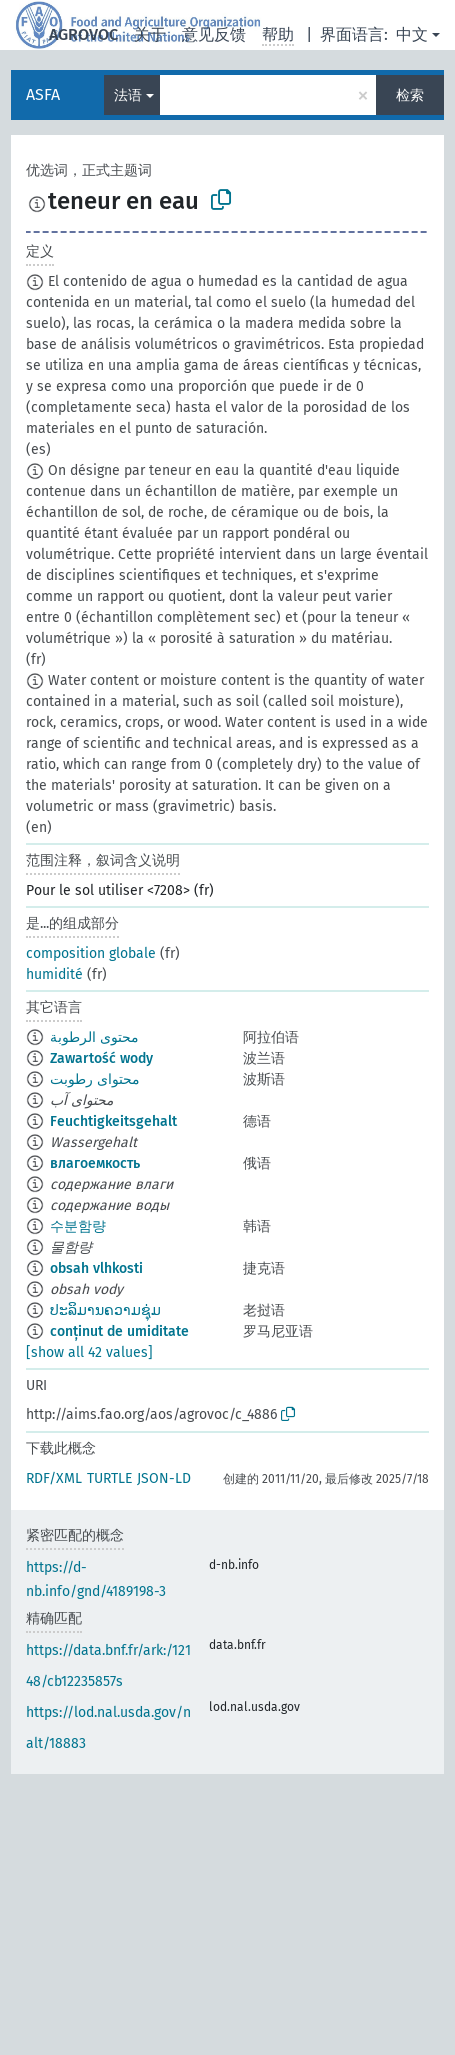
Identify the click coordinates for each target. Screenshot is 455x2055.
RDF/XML (54, 1478)
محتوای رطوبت (95, 1079)
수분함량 (78, 1226)
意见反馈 (214, 34)
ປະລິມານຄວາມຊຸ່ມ (105, 1310)
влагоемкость (95, 1163)
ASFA (43, 94)
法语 (128, 95)
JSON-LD (164, 1478)
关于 (150, 34)
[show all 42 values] (89, 1352)
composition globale (91, 953)
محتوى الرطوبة (94, 1037)
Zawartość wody (101, 1058)
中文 (412, 34)
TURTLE (109, 1478)
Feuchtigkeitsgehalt (113, 1121)
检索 (410, 95)
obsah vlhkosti (96, 1268)
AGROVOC (83, 34)
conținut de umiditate (119, 1331)
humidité (54, 974)
